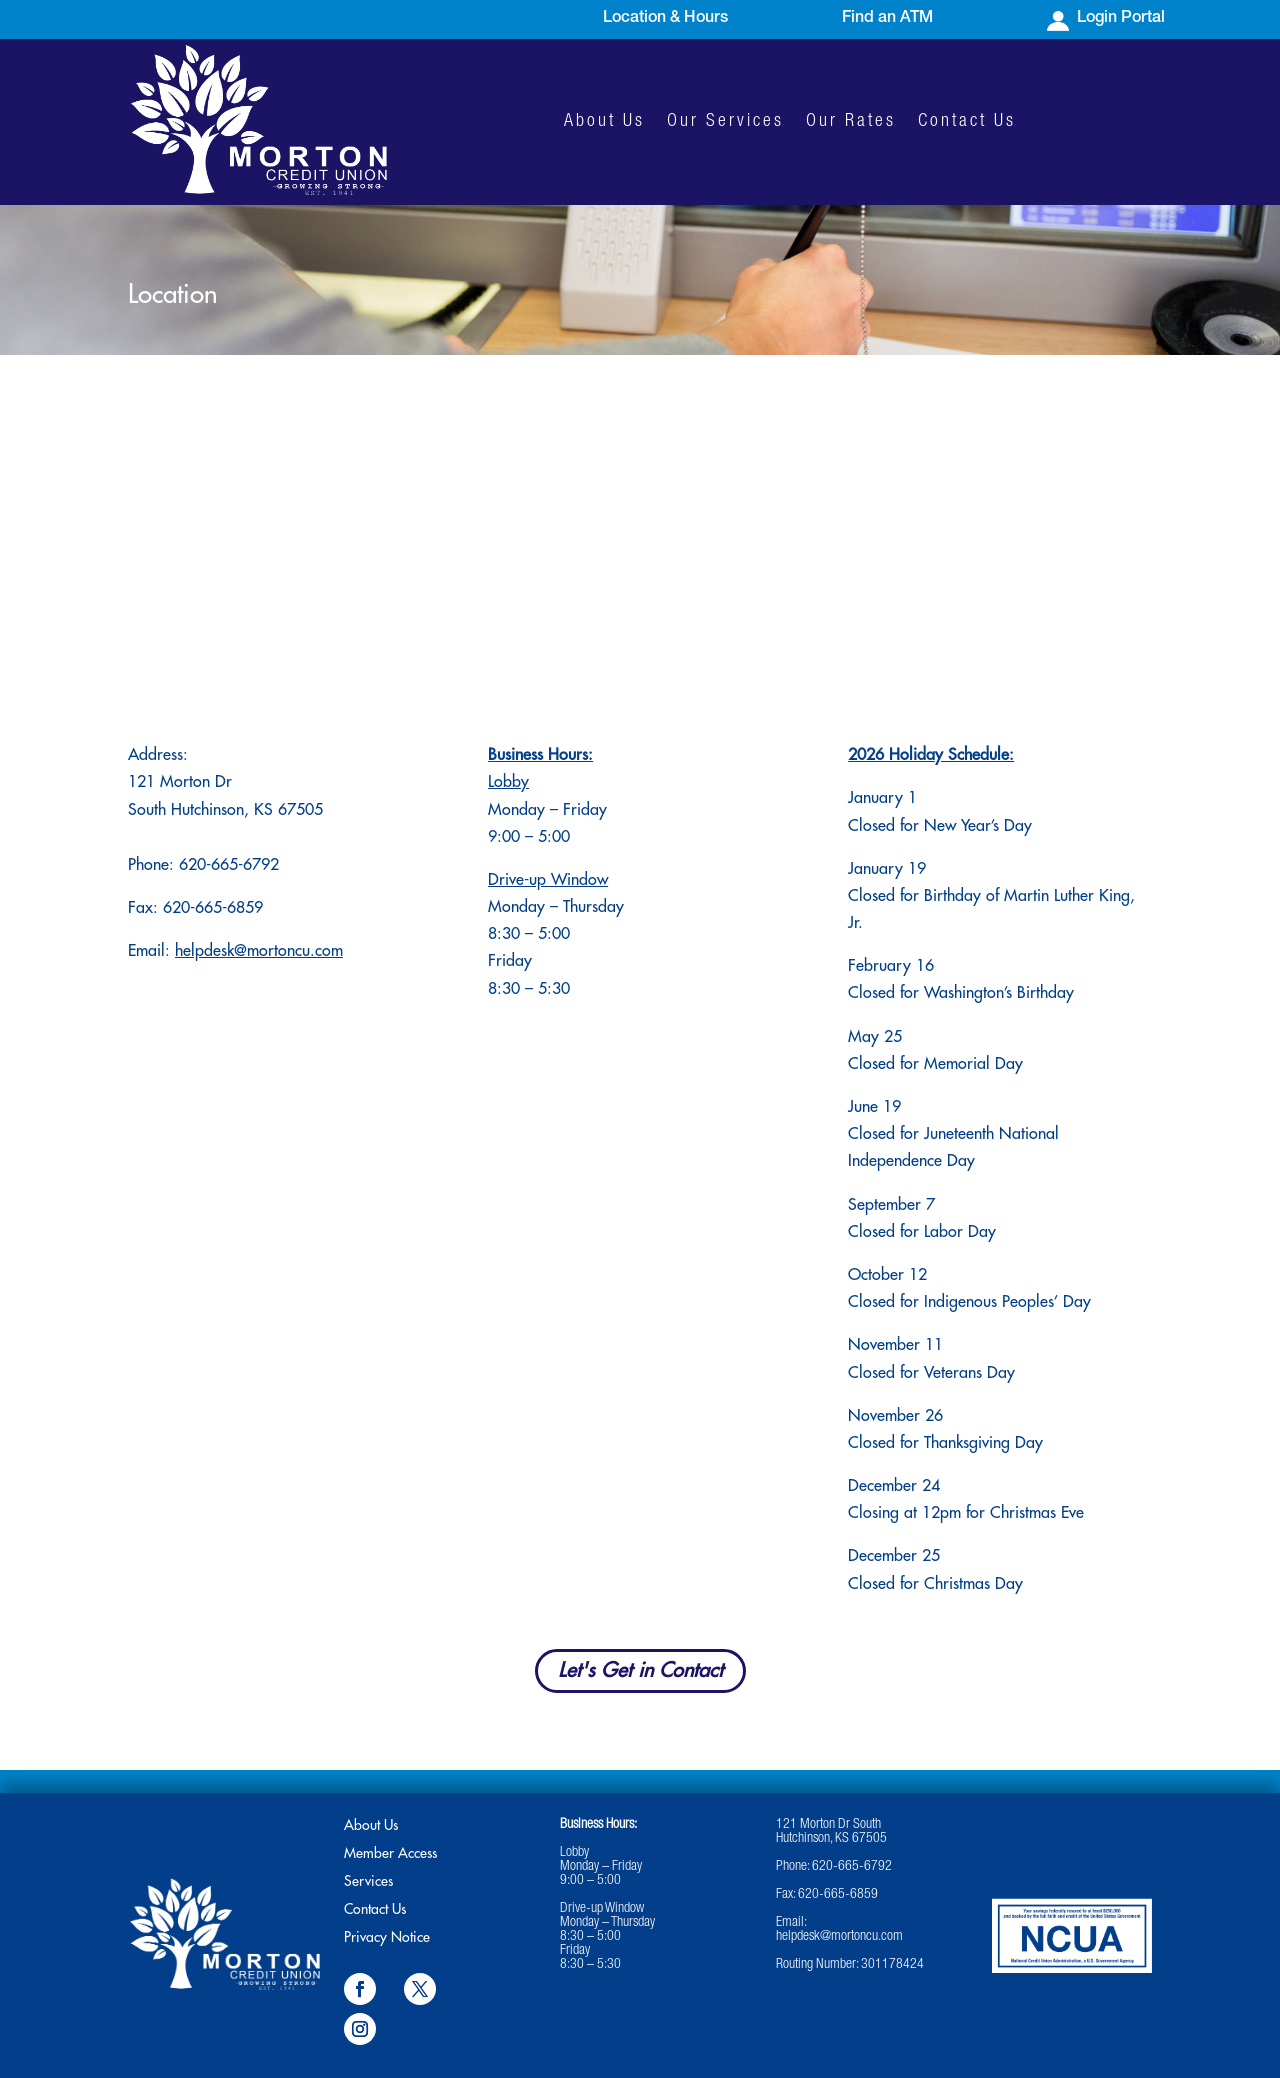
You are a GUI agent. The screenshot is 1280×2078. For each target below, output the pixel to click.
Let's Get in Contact (640, 1670)
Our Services (725, 122)
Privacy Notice (387, 1937)
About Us (604, 122)
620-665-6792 (229, 865)
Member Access (390, 1853)
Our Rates (851, 122)
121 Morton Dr (180, 782)
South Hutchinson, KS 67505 (225, 810)
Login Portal (1121, 19)
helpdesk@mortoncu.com (259, 951)
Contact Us (967, 122)
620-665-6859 (838, 1895)
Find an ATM (887, 19)
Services (368, 1881)
